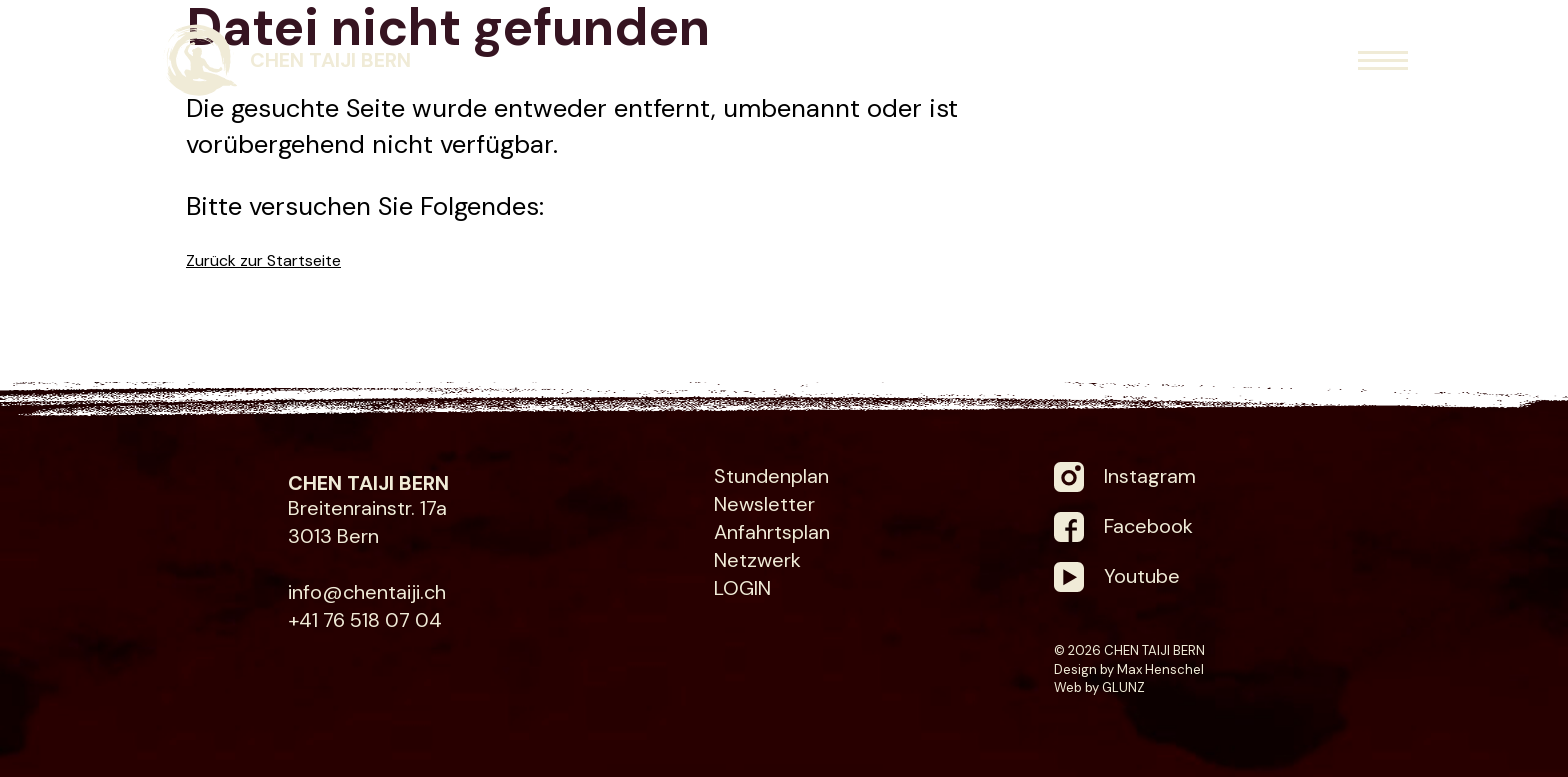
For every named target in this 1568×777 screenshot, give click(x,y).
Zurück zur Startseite (263, 260)
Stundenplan (771, 476)
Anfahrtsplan (772, 532)
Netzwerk (757, 560)
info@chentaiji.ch (367, 592)
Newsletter (764, 504)
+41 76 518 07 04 (365, 620)
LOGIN (742, 588)
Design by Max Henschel (1129, 669)
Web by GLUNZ (1099, 687)
